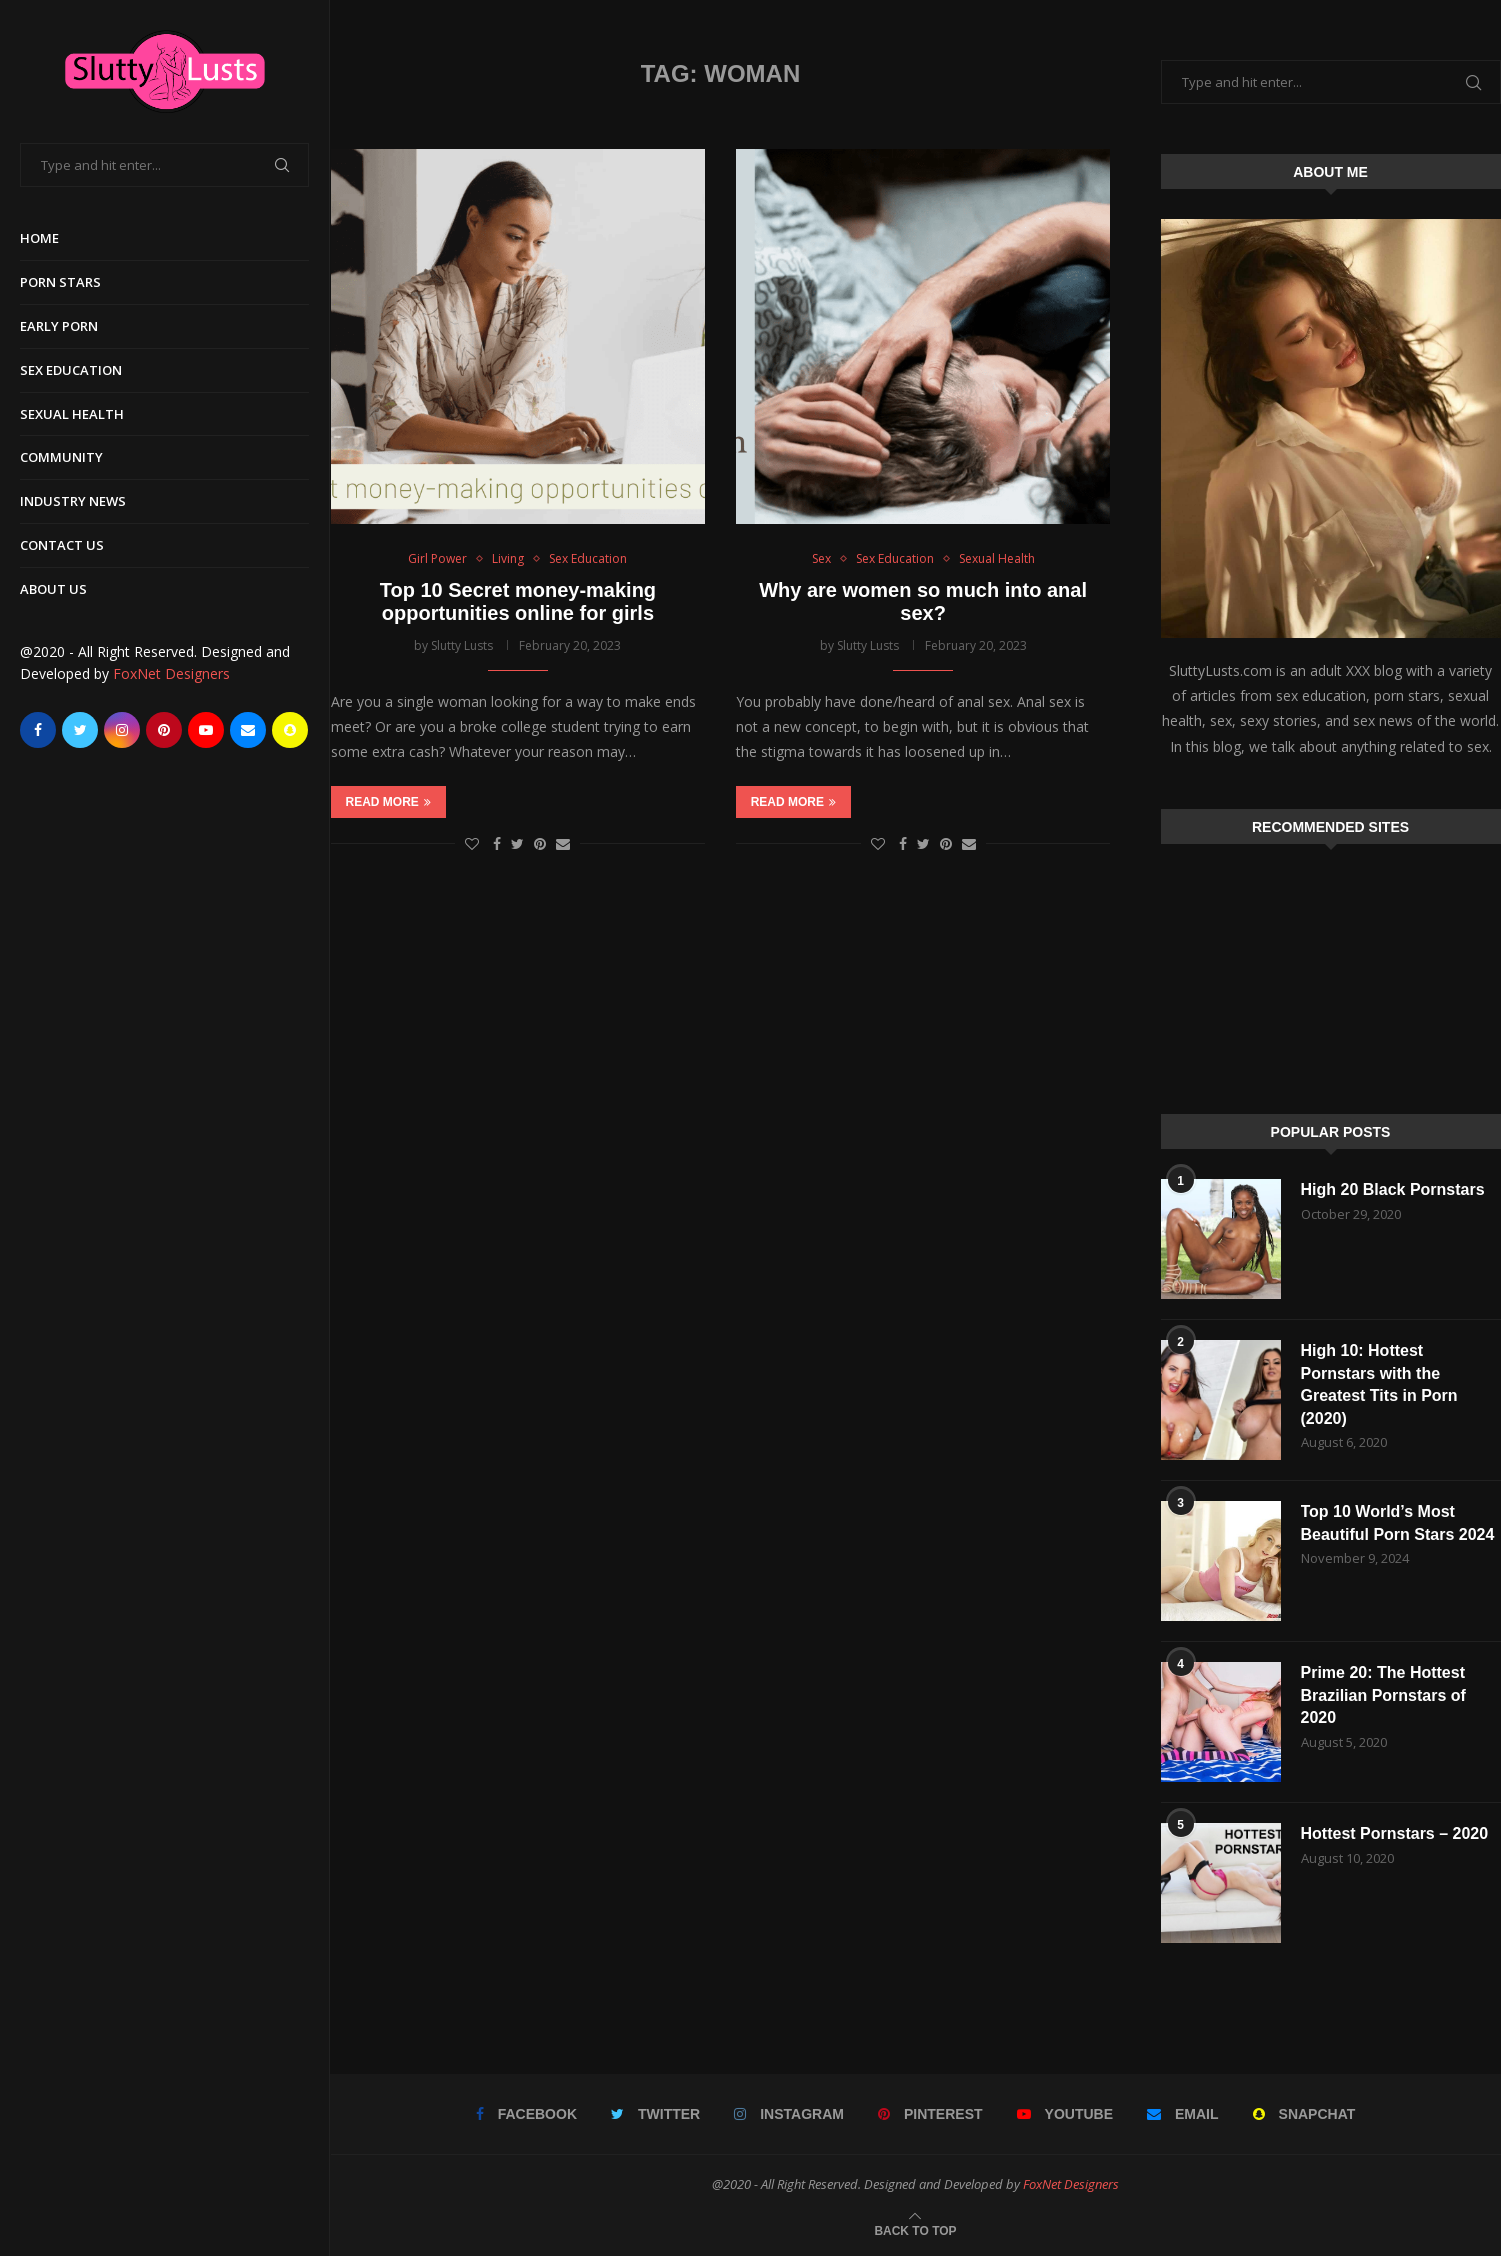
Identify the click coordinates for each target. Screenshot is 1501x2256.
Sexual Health (72, 414)
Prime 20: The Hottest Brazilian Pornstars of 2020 (1383, 1695)
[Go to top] (915, 2229)
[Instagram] (122, 730)
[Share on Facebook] (497, 843)
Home (39, 238)
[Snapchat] (290, 730)
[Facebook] (38, 730)
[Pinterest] (164, 730)
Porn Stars (60, 282)
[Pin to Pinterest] (540, 843)
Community (61, 457)
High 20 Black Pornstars (1393, 1189)
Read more (388, 802)
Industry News (73, 501)
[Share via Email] (563, 843)
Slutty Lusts (462, 645)
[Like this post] (472, 843)
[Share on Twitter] (517, 843)
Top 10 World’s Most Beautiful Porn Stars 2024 (1398, 1522)
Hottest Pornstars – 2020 (1395, 1833)
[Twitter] (80, 730)
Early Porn (59, 326)
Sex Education (71, 370)
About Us (53, 589)
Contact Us (62, 545)
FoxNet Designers (171, 673)
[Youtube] (206, 730)
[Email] (248, 730)
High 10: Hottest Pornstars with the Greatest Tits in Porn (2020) (1379, 1384)
